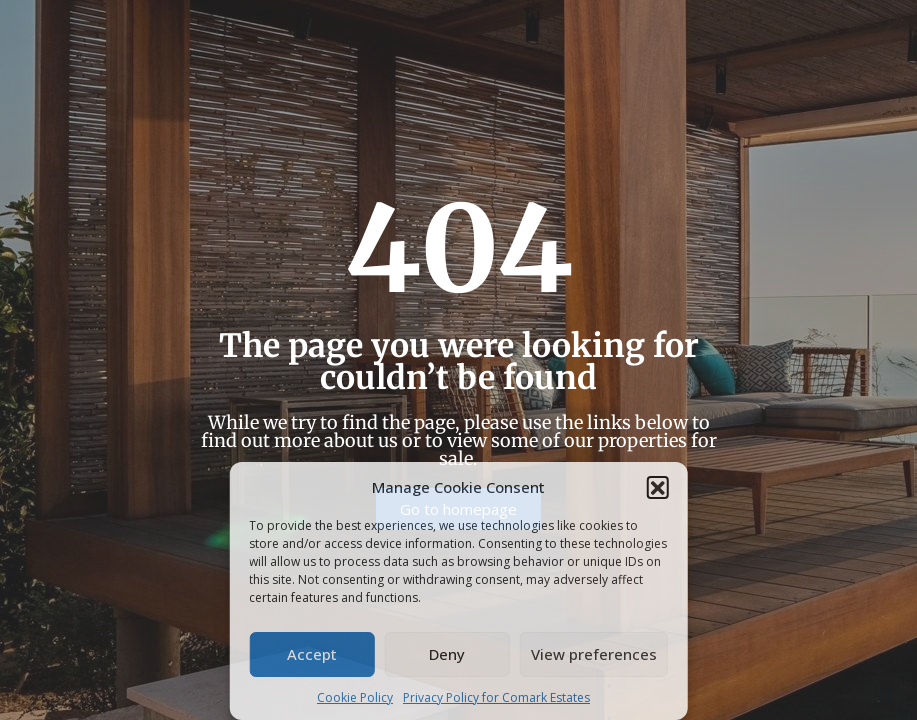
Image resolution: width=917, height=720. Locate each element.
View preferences (594, 654)
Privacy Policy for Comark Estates (496, 697)
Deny (447, 654)
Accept (312, 654)
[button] (658, 487)
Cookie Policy (355, 697)
